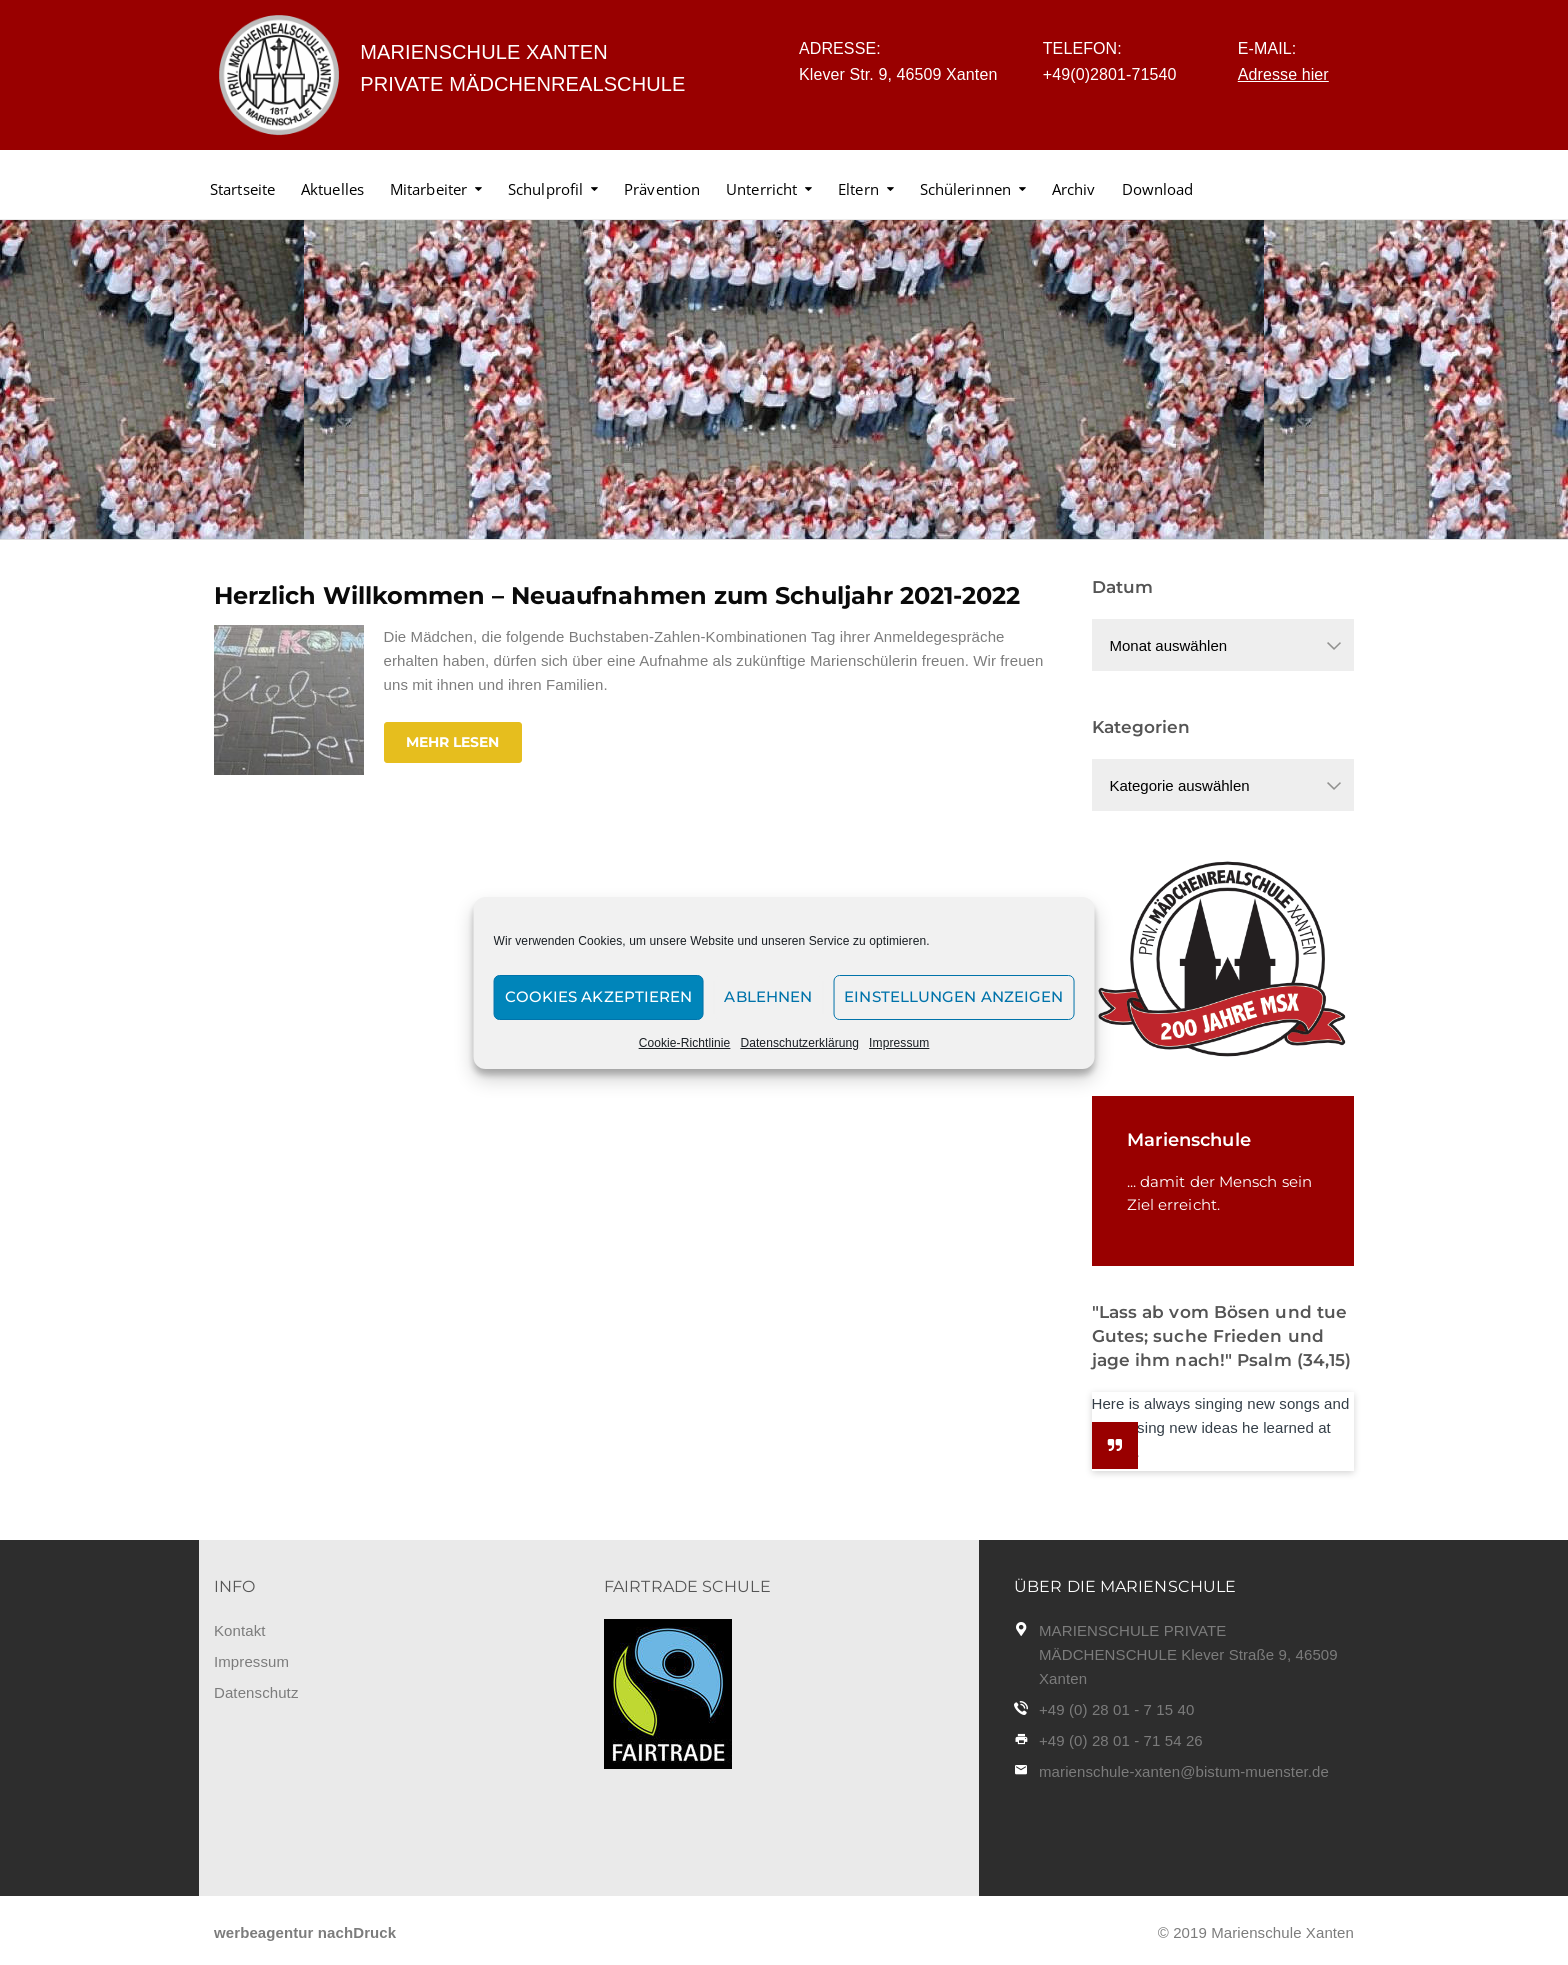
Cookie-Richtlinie (685, 1043)
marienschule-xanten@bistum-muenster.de (1184, 1771)
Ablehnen (768, 996)
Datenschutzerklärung (799, 1043)
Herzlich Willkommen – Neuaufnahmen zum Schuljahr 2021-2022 (617, 595)
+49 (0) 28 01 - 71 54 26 (1121, 1740)
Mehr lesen (453, 742)
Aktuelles (332, 189)
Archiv (1074, 189)
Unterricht (761, 189)
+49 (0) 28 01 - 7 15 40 (1116, 1709)
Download (1158, 189)
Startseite (242, 189)
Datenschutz (256, 1692)
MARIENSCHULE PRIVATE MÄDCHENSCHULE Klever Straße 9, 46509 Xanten (1188, 1654)
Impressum (899, 1043)
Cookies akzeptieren (599, 996)
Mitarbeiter (428, 189)
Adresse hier (1283, 74)
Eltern (858, 189)
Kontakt (240, 1630)
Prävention (662, 189)
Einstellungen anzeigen (953, 996)
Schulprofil (545, 189)
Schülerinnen (965, 189)
